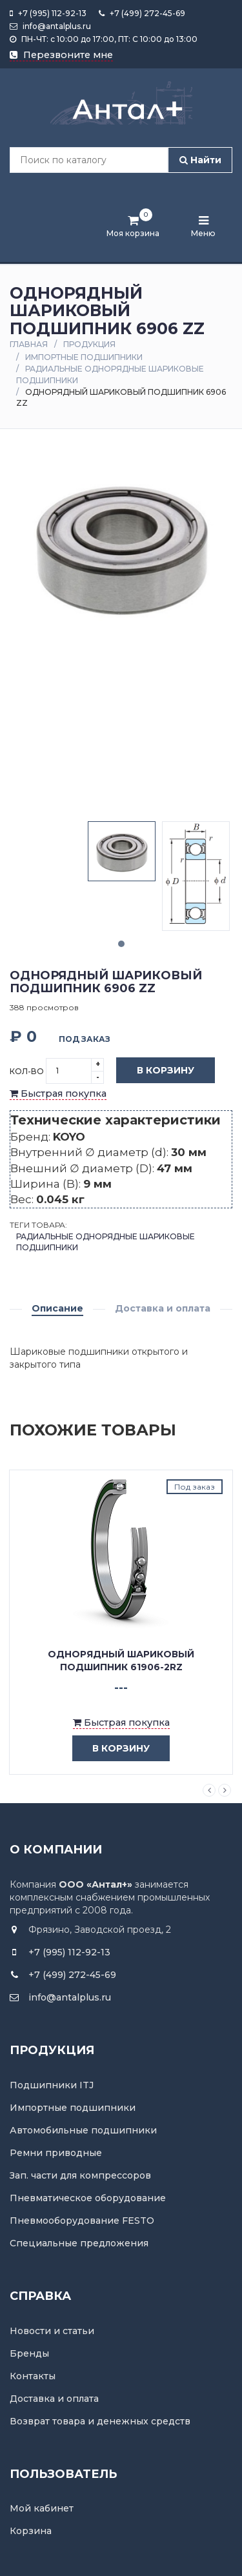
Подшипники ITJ (52, 2085)
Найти (200, 160)
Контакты (32, 2376)
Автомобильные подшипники (83, 2130)
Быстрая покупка (58, 1093)
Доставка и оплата (162, 1308)
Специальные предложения (79, 2243)
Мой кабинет (42, 2508)
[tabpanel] (122, 851)
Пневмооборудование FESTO (82, 2220)
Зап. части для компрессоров (80, 2175)
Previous (209, 1790)
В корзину (155, 1071)
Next (224, 1790)
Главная (29, 344)
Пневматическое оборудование (88, 2198)
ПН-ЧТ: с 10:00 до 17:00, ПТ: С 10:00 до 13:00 (103, 39)
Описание (57, 1308)
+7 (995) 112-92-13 (48, 13)
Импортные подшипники (84, 357)
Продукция (89, 344)
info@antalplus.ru (50, 26)
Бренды (29, 2353)
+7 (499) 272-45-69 (142, 13)
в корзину (111, 1748)
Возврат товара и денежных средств (100, 2421)
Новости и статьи (52, 2331)
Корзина (31, 2531)
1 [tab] (121, 944)
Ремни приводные (56, 2153)
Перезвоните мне (61, 55)
